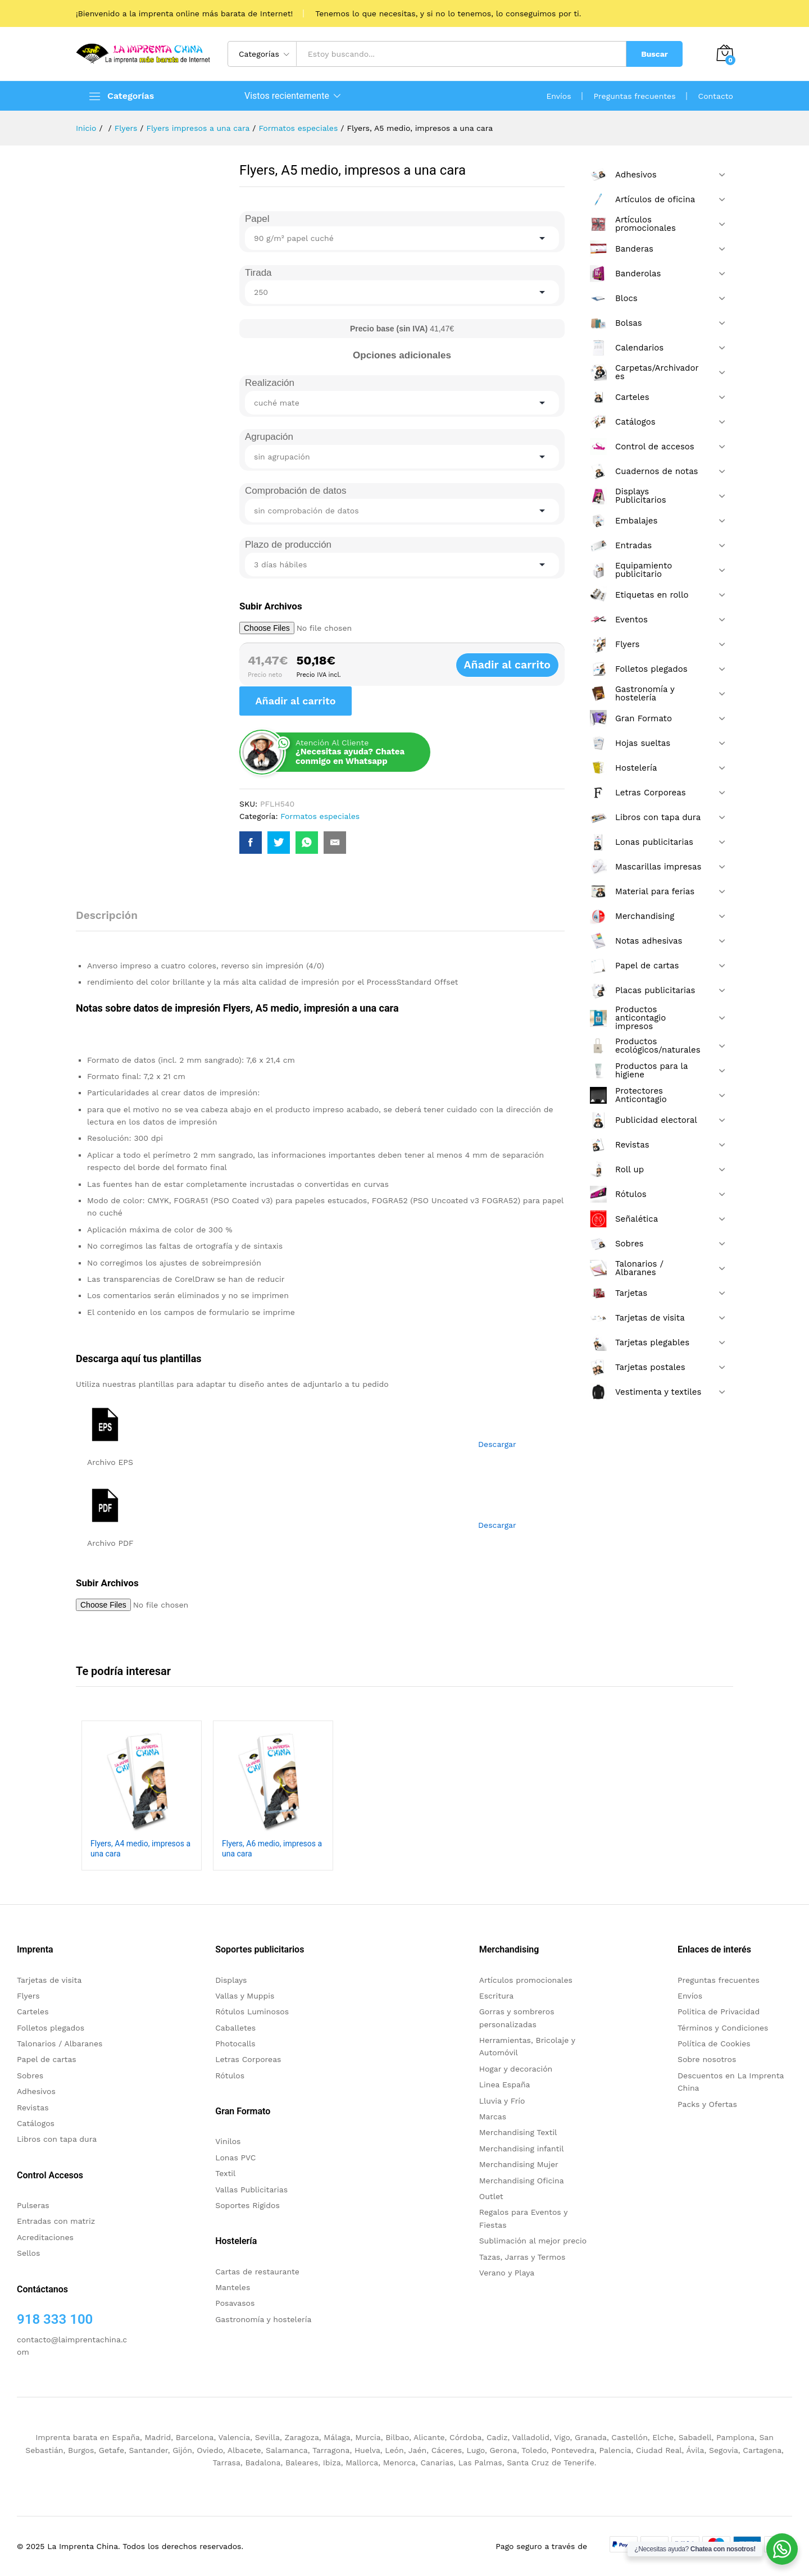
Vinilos (227, 2141)
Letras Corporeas (248, 2059)
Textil (225, 2173)
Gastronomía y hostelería (263, 2319)
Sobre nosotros (707, 2059)
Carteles (33, 2011)
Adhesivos (36, 2091)
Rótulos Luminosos (252, 2011)
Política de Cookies (714, 2043)
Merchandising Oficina (521, 2180)
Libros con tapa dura (57, 2138)
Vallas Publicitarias (251, 2189)
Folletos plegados (50, 2027)
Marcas (492, 2116)
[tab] (112, 920)
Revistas (33, 2107)
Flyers (28, 1995)
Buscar (654, 53)
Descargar (497, 1444)
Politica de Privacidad (719, 2011)
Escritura (496, 1995)
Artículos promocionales (525, 1980)
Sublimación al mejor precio (533, 2240)
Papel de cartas (46, 2059)
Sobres (30, 2075)
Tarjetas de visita (49, 1980)
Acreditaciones (45, 2237)
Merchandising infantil (521, 2148)
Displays (231, 1980)
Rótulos (229, 2075)
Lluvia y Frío (502, 2100)
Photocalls (235, 2043)
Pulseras (33, 2205)
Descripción (107, 915)
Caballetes (235, 2027)
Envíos (558, 96)
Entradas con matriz (56, 2221)
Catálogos (35, 2123)
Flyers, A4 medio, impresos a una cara (140, 1848)
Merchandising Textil (518, 2132)
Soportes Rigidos (247, 2205)
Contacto (715, 96)
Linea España (504, 2084)
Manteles (232, 2287)
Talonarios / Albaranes (59, 2043)
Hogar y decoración (516, 2068)
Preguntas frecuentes (635, 96)
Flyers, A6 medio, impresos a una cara (272, 1848)
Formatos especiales (320, 816)
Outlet (491, 2196)
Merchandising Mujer (518, 2164)
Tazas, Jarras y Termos (522, 2256)
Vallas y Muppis (244, 1995)
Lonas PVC (235, 2157)
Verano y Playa (506, 2272)
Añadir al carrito (519, 665)
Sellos (28, 2253)
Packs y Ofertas (707, 2104)
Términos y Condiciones (723, 2027)
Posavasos (234, 2303)
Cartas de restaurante (257, 2271)
